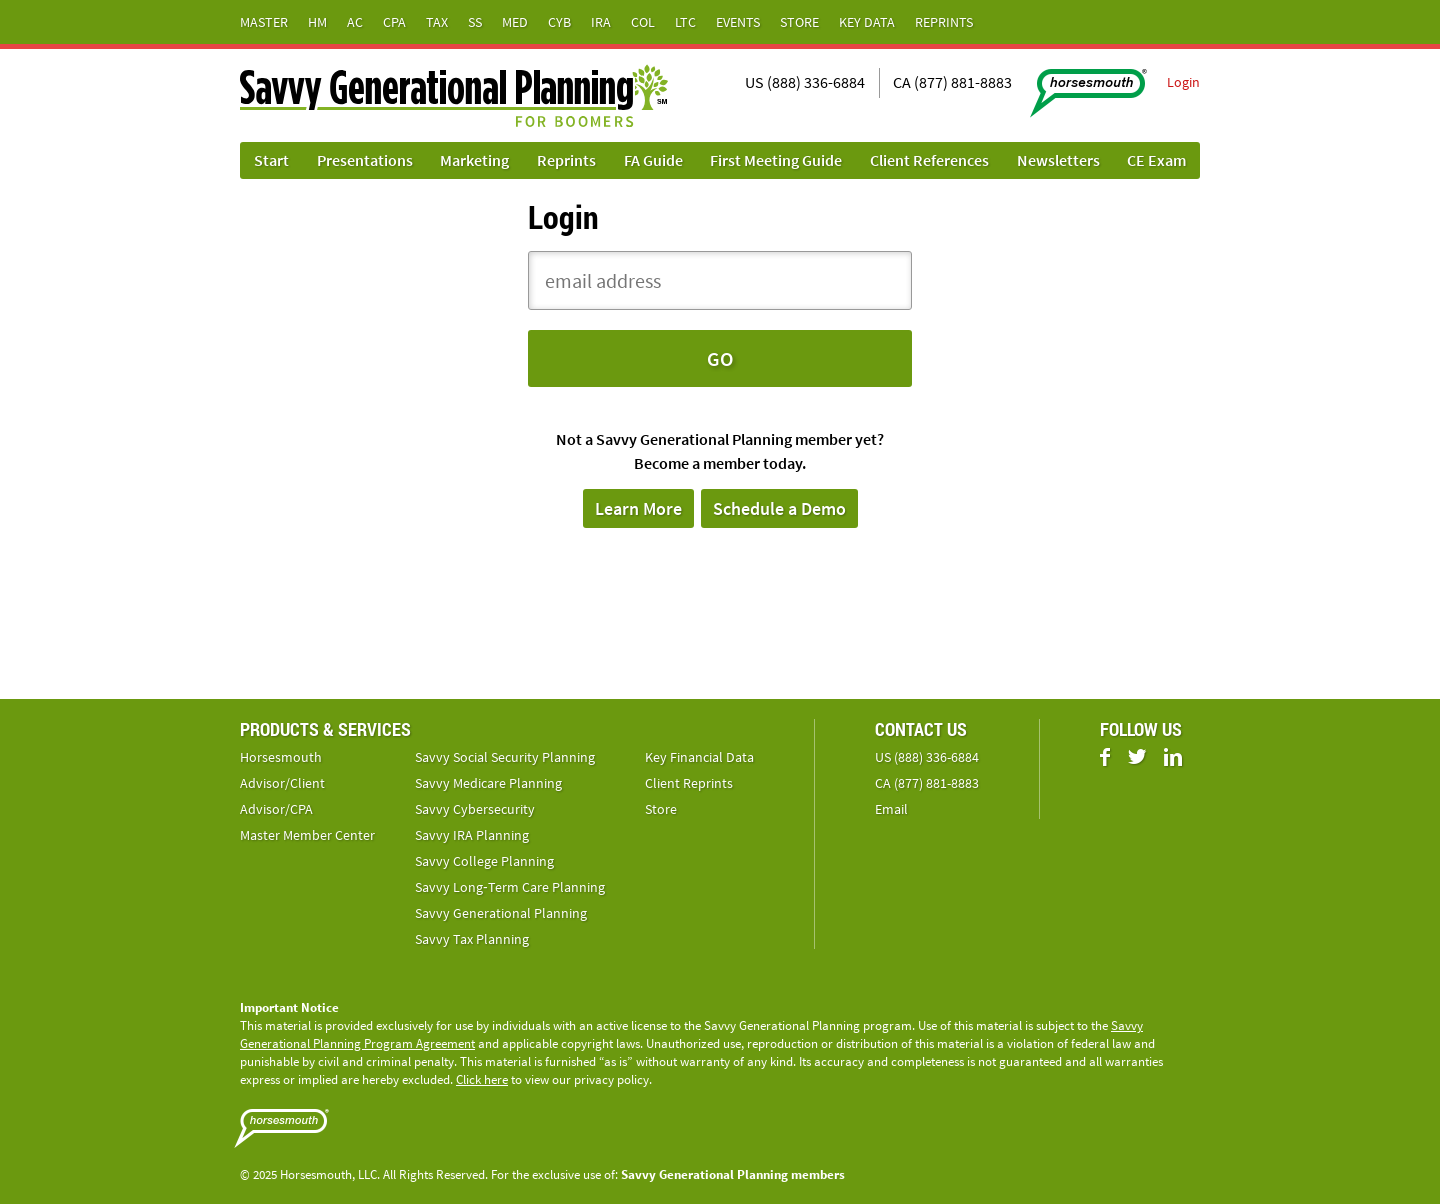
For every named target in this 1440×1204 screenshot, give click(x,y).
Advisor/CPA (276, 809)
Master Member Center (307, 835)
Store (799, 22)
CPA (394, 22)
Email (891, 809)
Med (515, 22)
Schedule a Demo (779, 508)
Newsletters (1058, 160)
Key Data (867, 22)
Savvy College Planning (484, 861)
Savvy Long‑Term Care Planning (510, 887)
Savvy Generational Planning (501, 913)
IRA (601, 22)
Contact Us (921, 729)
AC (355, 22)
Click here (482, 1079)
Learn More (638, 508)
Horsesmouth (281, 757)
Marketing (474, 160)
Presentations (365, 160)
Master (264, 22)
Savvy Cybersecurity (475, 809)
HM (317, 22)
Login (1183, 82)
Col (643, 22)
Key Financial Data (699, 757)
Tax (437, 22)
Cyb (559, 22)
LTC (685, 22)
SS (475, 22)
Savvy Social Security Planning (505, 757)
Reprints (944, 22)
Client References (929, 160)
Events (738, 22)
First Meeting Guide (776, 160)
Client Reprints (689, 783)
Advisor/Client (282, 783)
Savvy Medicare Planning (488, 783)
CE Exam (1156, 160)
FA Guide (653, 160)
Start (271, 160)
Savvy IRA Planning (472, 835)
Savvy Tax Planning (472, 939)
